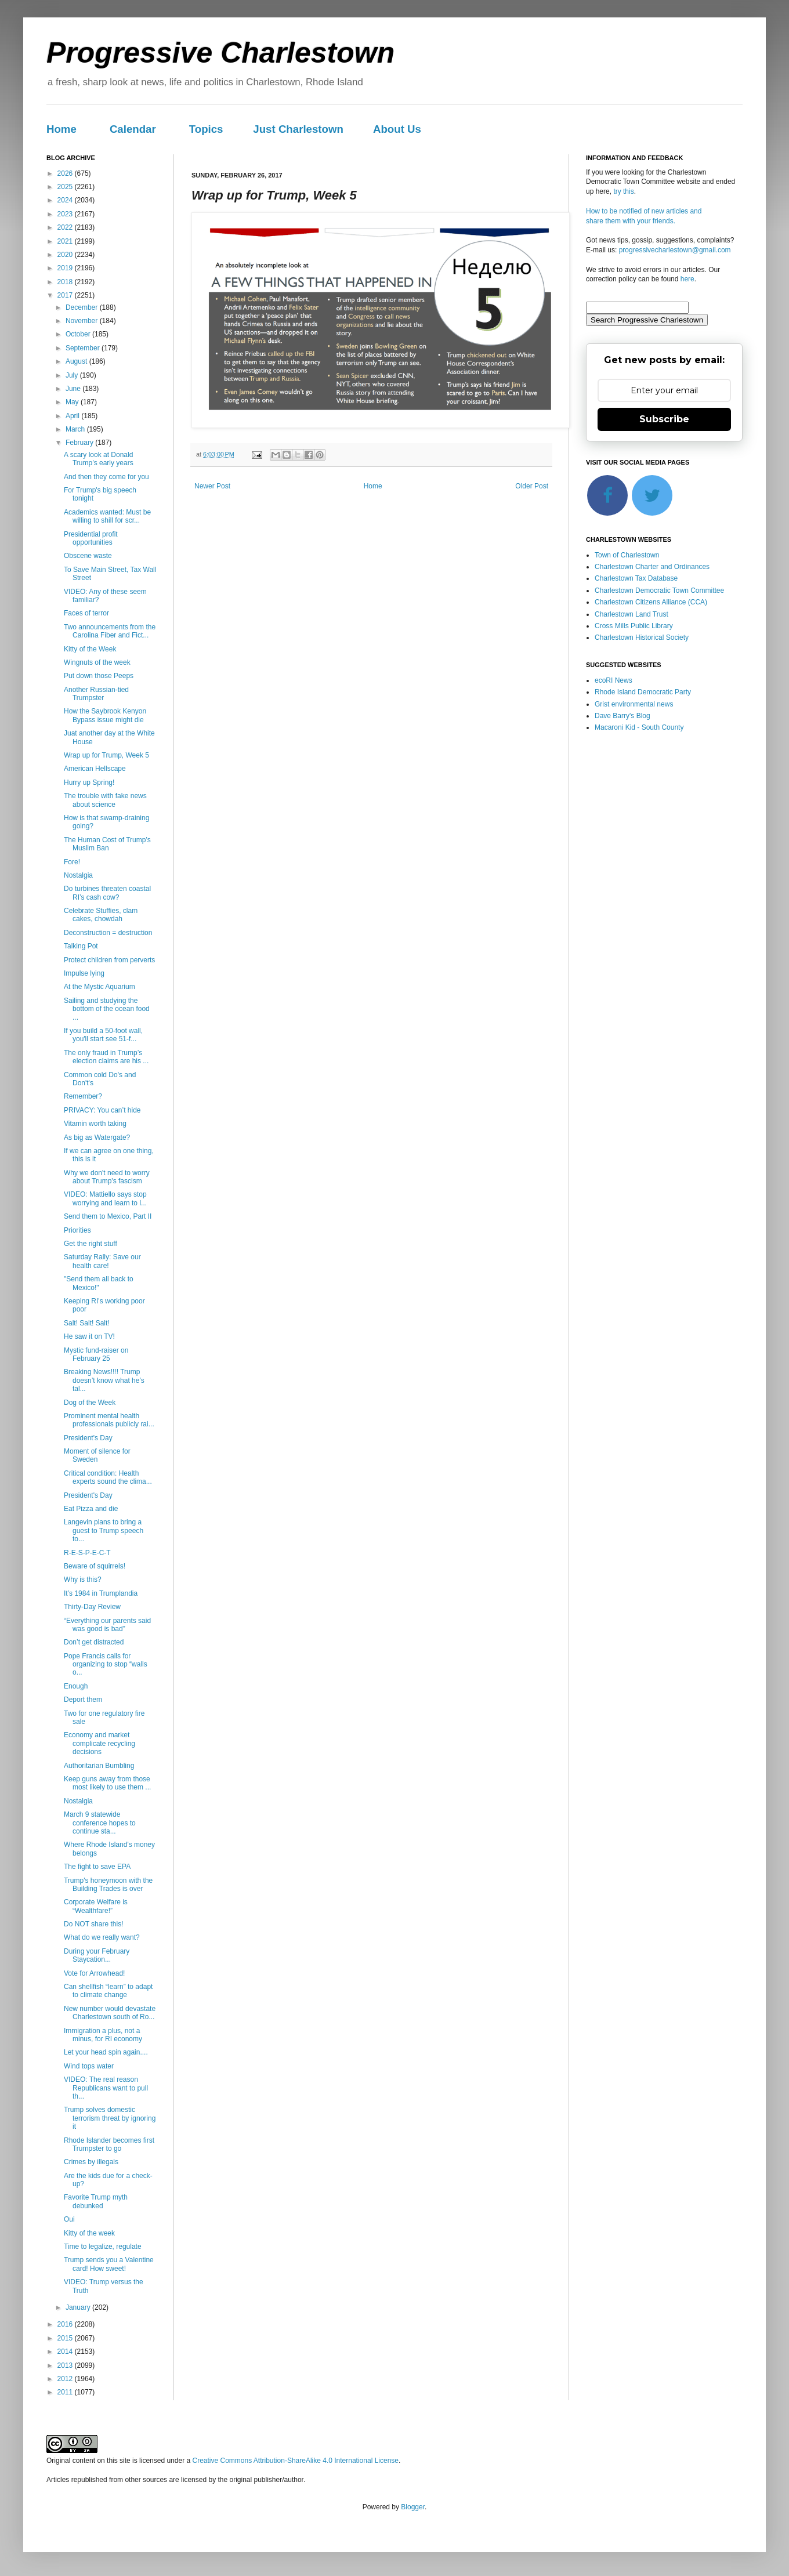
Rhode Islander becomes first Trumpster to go (109, 2144)
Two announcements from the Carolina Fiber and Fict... (109, 631)
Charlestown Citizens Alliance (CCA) (651, 602)
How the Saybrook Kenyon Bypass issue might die (105, 715)
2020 (66, 255)
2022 (66, 227)
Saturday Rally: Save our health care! (102, 1261)
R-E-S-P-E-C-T (87, 1553)
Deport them (83, 1699)
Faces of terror (86, 613)
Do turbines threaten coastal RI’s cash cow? (107, 893)
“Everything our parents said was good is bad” (107, 1625)
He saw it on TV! (89, 1336)
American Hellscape (95, 769)
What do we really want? (102, 1937)
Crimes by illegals (91, 2162)
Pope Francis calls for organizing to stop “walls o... (105, 1664)
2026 (66, 173)
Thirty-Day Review (92, 1607)
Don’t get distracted (94, 1642)
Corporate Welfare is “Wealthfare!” (96, 1906)
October (79, 334)
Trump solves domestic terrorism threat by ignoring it (109, 2118)
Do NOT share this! (93, 1924)
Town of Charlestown (627, 555)
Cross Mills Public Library (634, 626)
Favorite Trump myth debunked (96, 2201)
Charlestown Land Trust (631, 614)
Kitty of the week (89, 2233)
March (76, 429)
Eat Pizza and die (91, 1509)
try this (623, 191)
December (83, 307)
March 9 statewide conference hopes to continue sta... (100, 1822)
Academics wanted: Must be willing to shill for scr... (107, 516)
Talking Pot (81, 946)
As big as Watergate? (97, 1137)
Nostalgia (78, 875)
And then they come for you (106, 477)
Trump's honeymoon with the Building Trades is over (108, 1884)
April (73, 416)
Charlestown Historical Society (642, 637)
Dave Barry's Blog (622, 716)
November (83, 321)
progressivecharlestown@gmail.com (675, 250)
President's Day (88, 1438)
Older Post (531, 486)
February (80, 443)
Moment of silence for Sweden (97, 1455)
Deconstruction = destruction (108, 933)
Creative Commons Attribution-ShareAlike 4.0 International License (295, 2461)
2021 (66, 241)
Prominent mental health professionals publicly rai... (109, 1420)
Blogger (413, 2507)
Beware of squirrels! (94, 1566)
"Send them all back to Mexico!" (98, 1283)
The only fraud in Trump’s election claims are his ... (106, 1057)
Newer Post (212, 486)
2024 (66, 200)
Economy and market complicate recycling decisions (99, 1743)
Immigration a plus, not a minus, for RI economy (103, 2035)
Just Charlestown (298, 129)
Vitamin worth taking (95, 1123)
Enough (76, 1686)
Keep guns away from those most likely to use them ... (107, 1783)
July (73, 375)
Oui (69, 2219)
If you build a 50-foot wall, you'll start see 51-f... (103, 1035)
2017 (66, 295)
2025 (66, 187)
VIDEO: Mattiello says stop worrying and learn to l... (105, 1198)
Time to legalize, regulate (103, 2246)
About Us (397, 129)
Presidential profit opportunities (91, 538)
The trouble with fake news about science (105, 800)
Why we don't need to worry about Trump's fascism (107, 1177)
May (73, 402)
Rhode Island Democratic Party (643, 692)
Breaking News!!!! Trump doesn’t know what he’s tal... (104, 1380)
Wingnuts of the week (97, 662)
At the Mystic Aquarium (99, 987)
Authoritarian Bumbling (99, 1766)
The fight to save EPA (97, 1867)
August (77, 361)
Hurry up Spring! (89, 782)
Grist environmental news (634, 704)
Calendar (133, 129)
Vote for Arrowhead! (94, 1973)
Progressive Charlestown (220, 53)
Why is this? (83, 1579)
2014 (66, 2351)
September (84, 348)
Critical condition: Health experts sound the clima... (108, 1477)
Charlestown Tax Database (636, 578)
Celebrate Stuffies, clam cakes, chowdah (100, 915)
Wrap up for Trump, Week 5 (106, 755)
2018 (66, 282)
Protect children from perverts (109, 960)
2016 (66, 2324)
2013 (66, 2365)
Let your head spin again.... (106, 2052)
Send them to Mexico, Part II (107, 1216)
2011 (66, 2392)
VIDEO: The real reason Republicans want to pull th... (106, 2087)
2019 (66, 268)
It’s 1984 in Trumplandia (100, 1593)
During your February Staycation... (96, 1955)
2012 (66, 2379)
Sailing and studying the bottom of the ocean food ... (107, 1009)
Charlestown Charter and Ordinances (652, 567)
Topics (206, 129)
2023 (66, 214)
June (74, 389)
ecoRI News (613, 680)
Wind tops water (89, 2066)
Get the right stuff (90, 1244)
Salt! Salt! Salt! (87, 1323)
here (687, 279)
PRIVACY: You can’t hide (102, 1110)
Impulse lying (84, 973)
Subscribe (664, 419)
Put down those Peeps (98, 676)
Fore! (72, 862)
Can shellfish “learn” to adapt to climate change (108, 1991)
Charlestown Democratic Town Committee (659, 590)
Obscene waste (88, 556)
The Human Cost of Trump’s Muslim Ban (107, 844)
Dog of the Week (89, 1402)
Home (61, 129)
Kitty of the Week (90, 649)
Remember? (83, 1096)
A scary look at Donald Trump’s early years (98, 459)
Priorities (77, 1230)
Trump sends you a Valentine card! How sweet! (109, 2264)
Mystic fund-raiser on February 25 (96, 1354)
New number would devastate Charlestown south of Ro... (109, 2013)
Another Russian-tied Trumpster (96, 694)
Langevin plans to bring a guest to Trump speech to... (103, 1530)
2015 (66, 2338)
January (79, 2307)
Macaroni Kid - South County (639, 727)
